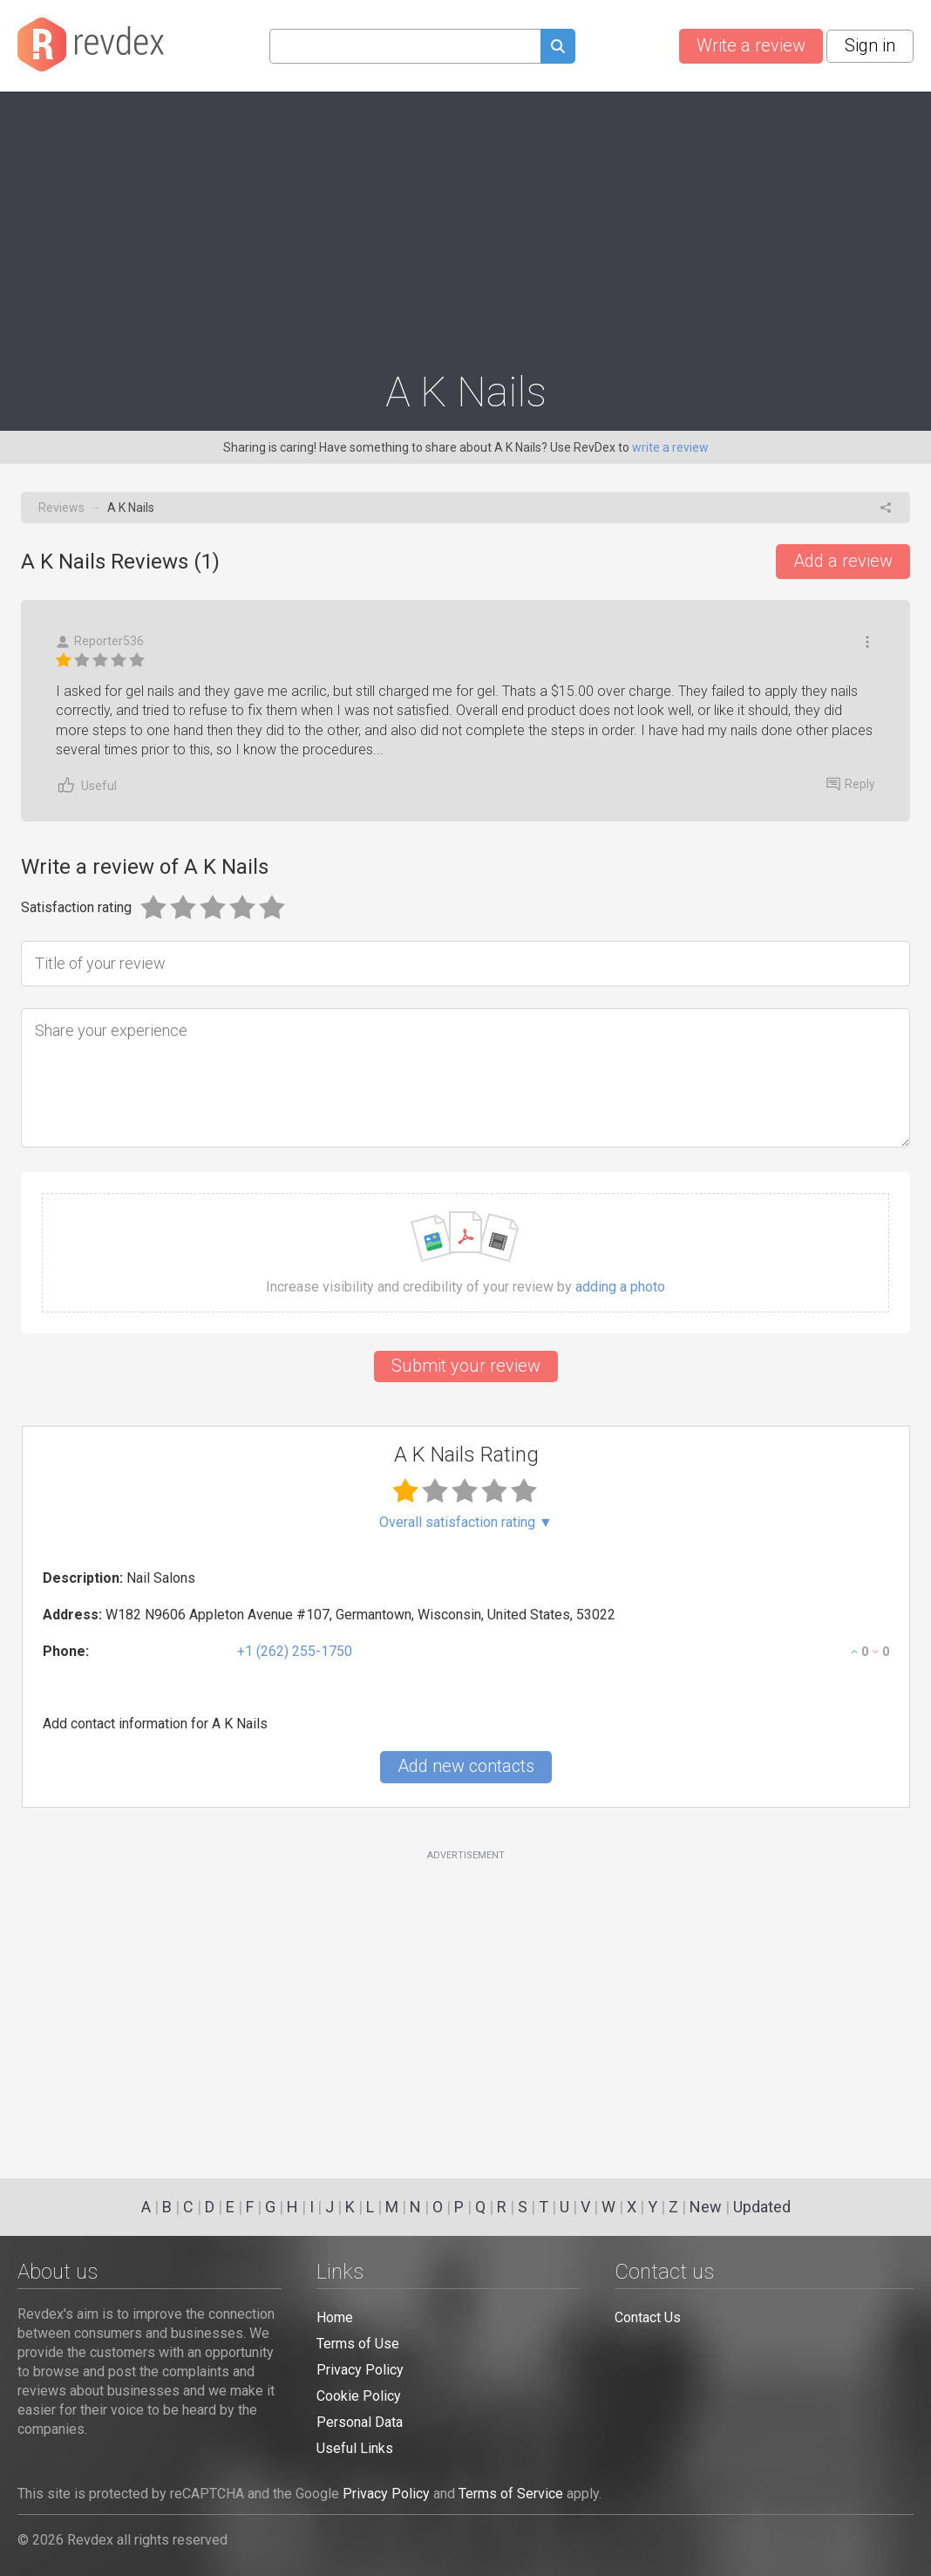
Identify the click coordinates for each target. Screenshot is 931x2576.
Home (334, 2317)
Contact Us (648, 2317)
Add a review (843, 560)
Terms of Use (357, 2343)
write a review (670, 447)
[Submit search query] (557, 48)
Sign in (870, 45)
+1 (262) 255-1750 (294, 1651)
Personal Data (359, 2422)
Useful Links (354, 2448)
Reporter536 (100, 641)
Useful (86, 785)
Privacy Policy (360, 2369)
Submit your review (465, 1365)
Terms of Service (511, 2493)
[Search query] (404, 46)
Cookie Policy (358, 2396)
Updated (762, 2207)
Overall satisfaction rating (466, 1523)
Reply (850, 784)
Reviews (61, 508)
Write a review (751, 45)
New (706, 2207)
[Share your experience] (465, 1078)
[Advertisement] (465, 223)
